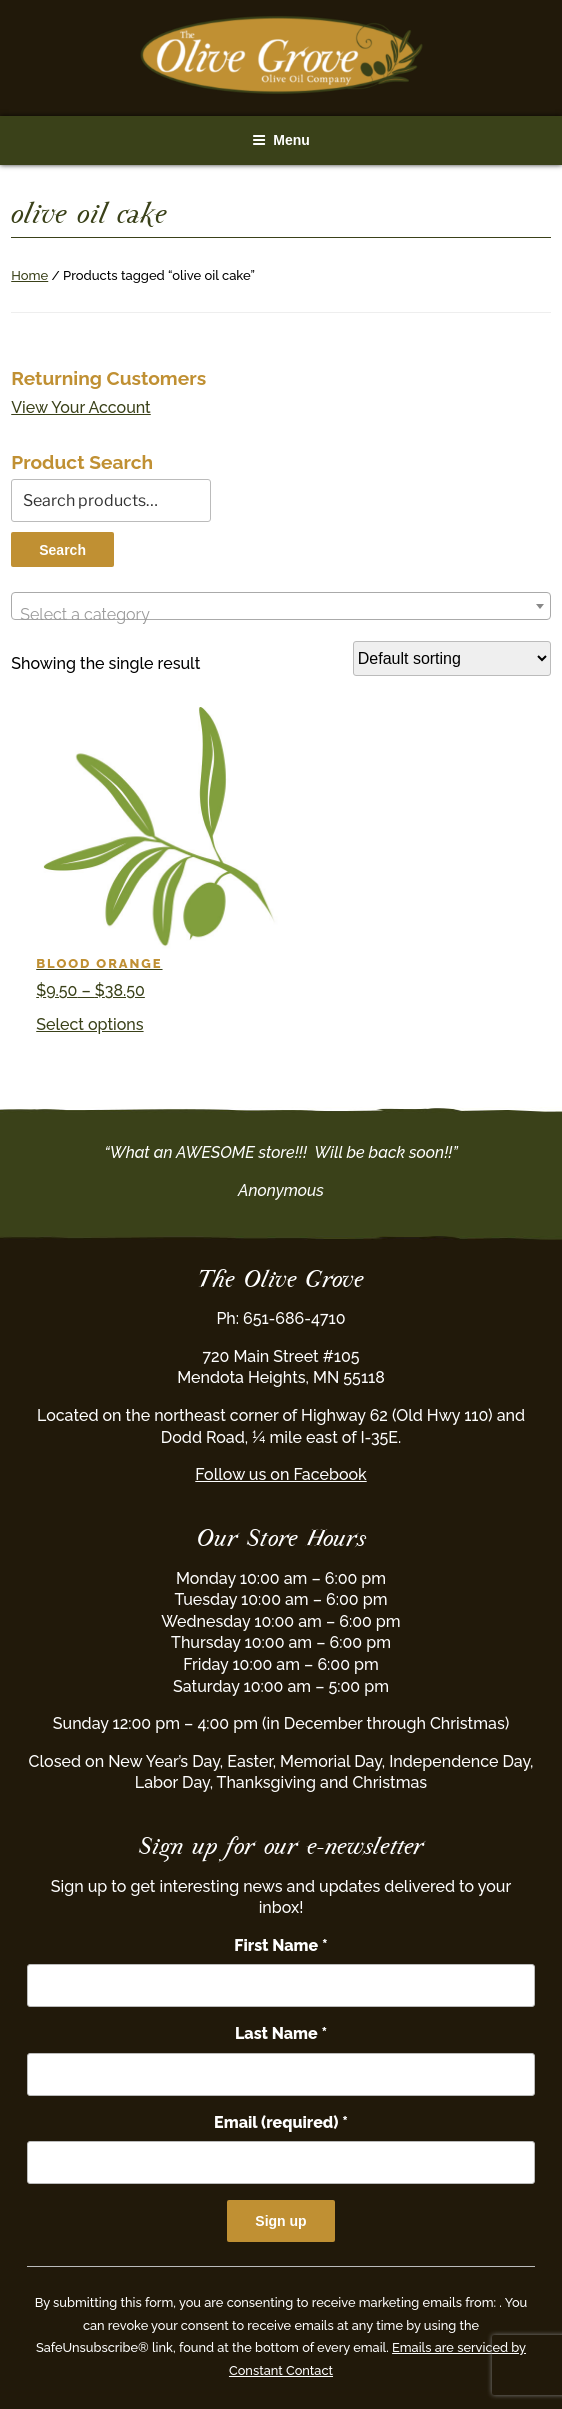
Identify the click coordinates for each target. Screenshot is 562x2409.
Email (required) (281, 2122)
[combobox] (281, 606)
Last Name (281, 2033)
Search (62, 550)
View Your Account (81, 407)
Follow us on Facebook (280, 1474)
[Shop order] (452, 658)
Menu (281, 140)
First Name (280, 1945)
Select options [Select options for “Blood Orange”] (89, 1024)
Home (29, 275)
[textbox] (281, 615)
